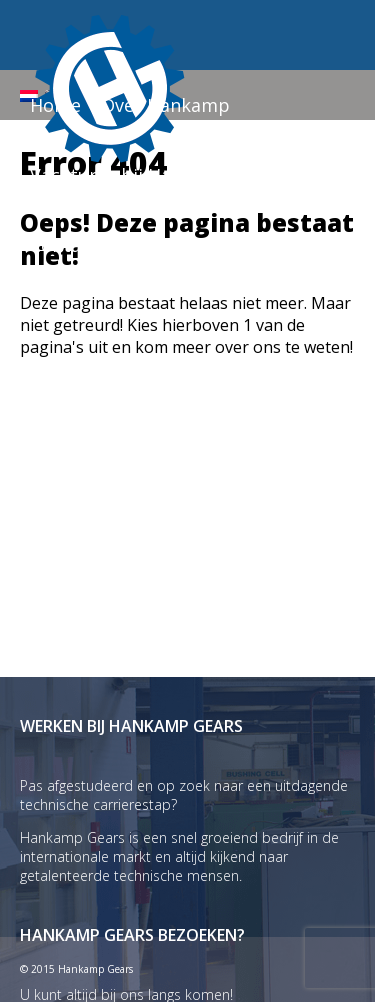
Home (55, 105)
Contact (64, 245)
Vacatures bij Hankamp (130, 175)
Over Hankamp (165, 105)
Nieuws (282, 175)
